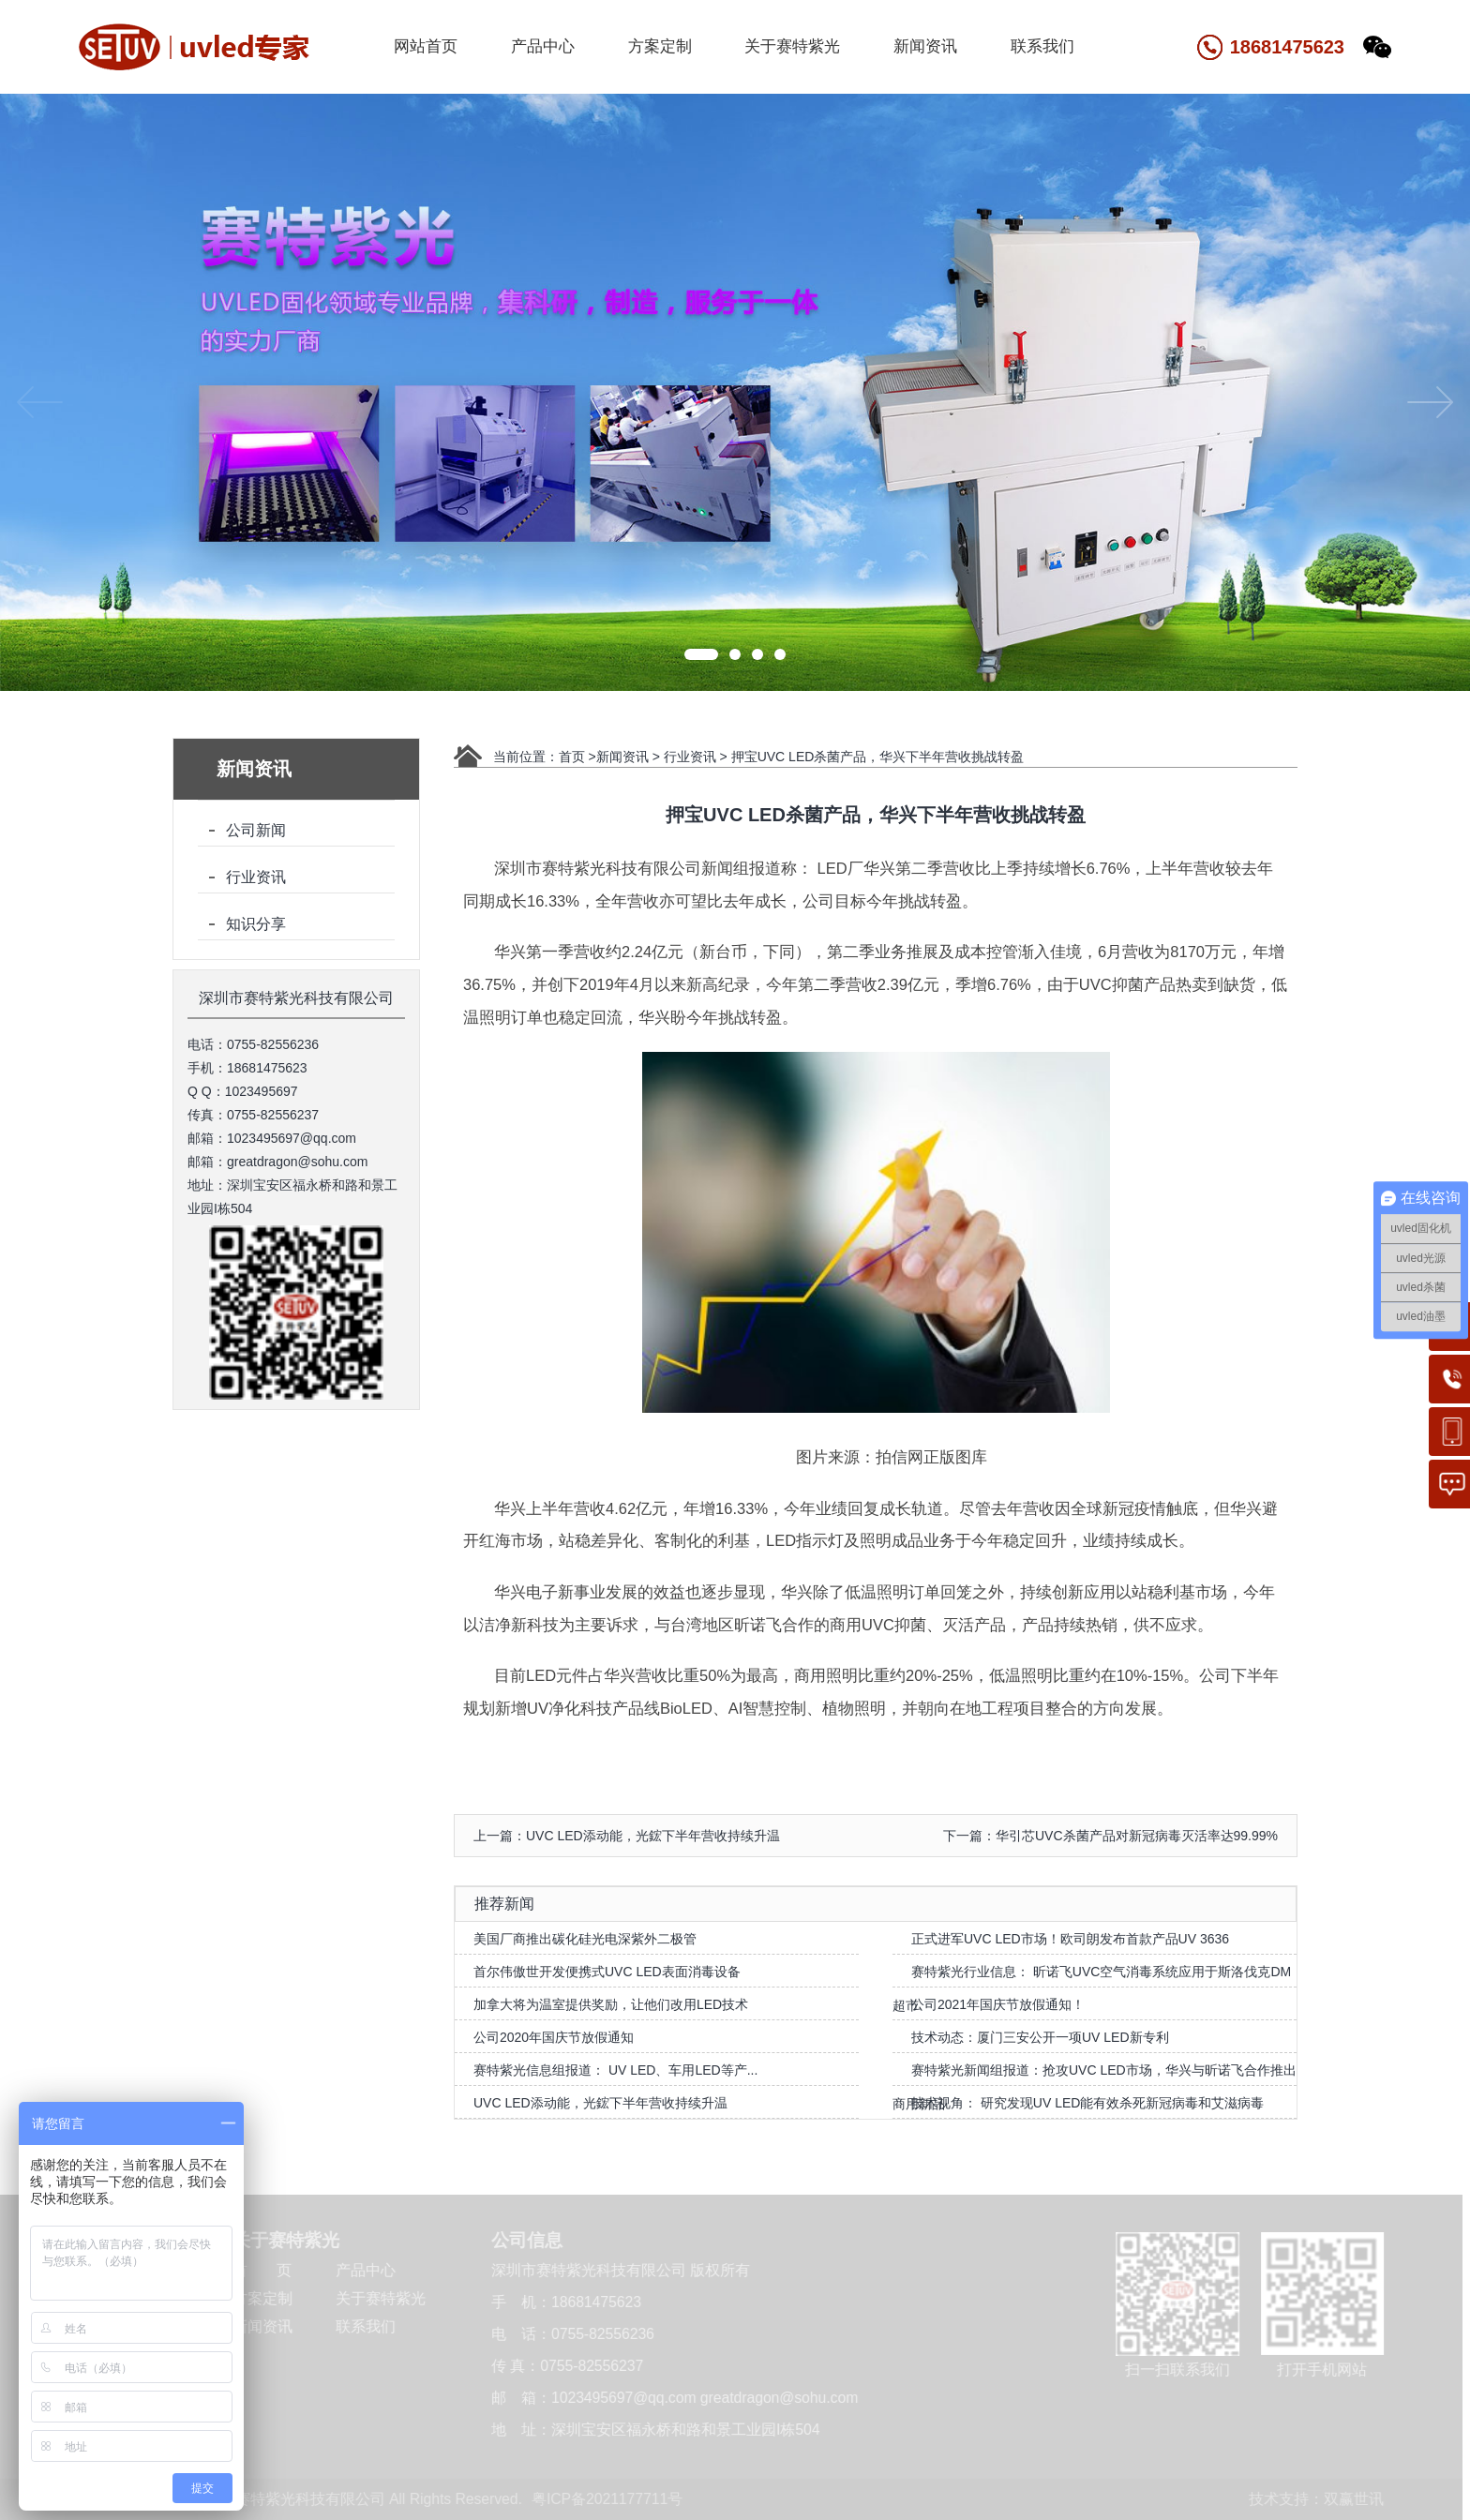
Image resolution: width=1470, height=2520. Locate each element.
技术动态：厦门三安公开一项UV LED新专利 (1040, 2037)
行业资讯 (256, 877)
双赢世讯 (1352, 2499)
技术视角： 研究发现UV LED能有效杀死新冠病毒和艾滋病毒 (1087, 2102)
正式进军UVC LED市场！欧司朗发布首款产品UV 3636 (1070, 1938)
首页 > (577, 756)
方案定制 (660, 46)
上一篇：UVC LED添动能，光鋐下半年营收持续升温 (626, 1835)
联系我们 (1042, 46)
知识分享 (256, 924)
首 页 (261, 2270)
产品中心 (543, 46)
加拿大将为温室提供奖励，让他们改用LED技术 (610, 2004)
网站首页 (426, 46)
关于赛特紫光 (792, 46)
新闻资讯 (925, 46)
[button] (701, 654)
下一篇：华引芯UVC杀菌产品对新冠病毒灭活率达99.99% (1110, 1835)
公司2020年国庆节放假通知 (553, 2037)
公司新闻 (256, 830)
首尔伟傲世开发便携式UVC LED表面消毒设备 (607, 1971)
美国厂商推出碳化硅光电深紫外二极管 (585, 1938)
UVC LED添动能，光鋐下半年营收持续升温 (600, 2102)
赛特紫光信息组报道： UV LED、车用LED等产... (615, 2070)
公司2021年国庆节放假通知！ (998, 2004)
